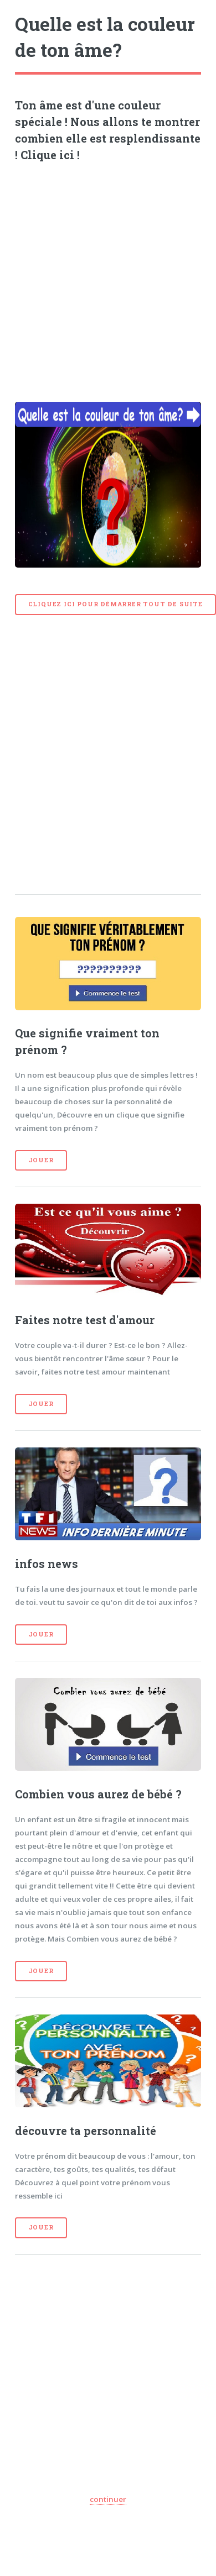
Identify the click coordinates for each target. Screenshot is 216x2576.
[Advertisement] (104, 277)
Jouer (41, 1160)
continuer (108, 2499)
